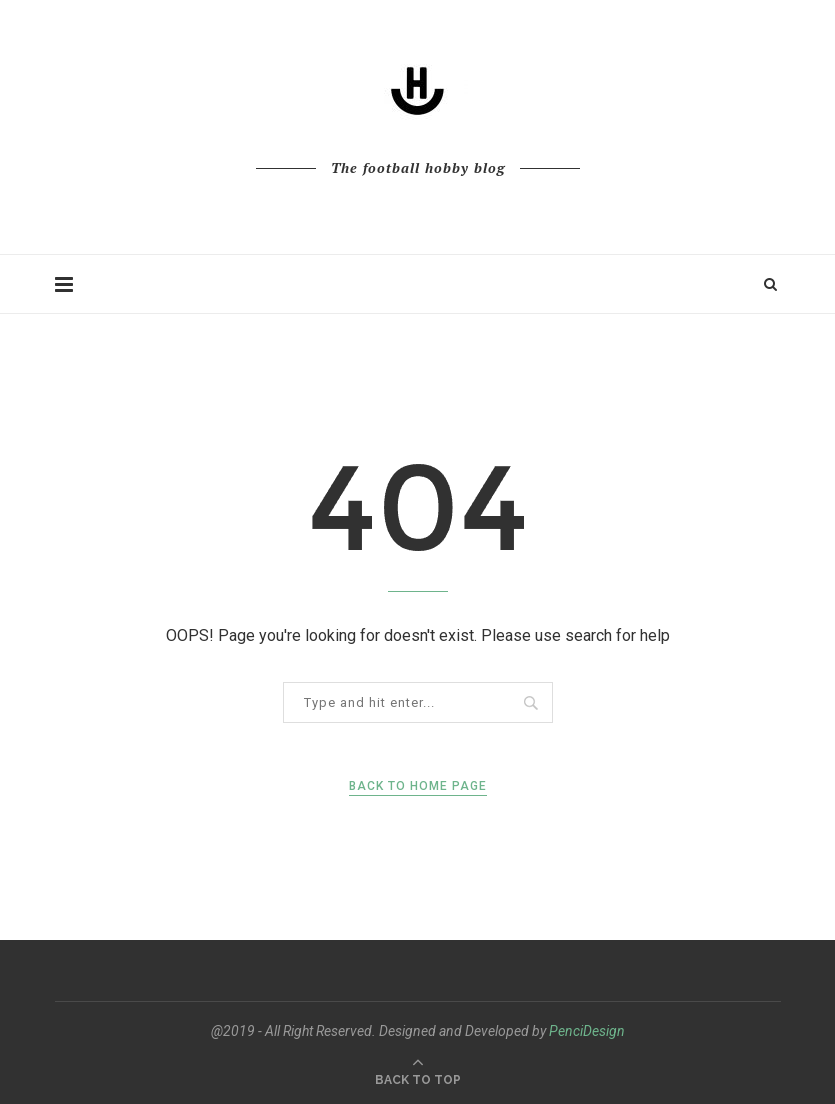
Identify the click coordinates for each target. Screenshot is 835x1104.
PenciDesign (587, 1031)
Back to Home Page (418, 786)
